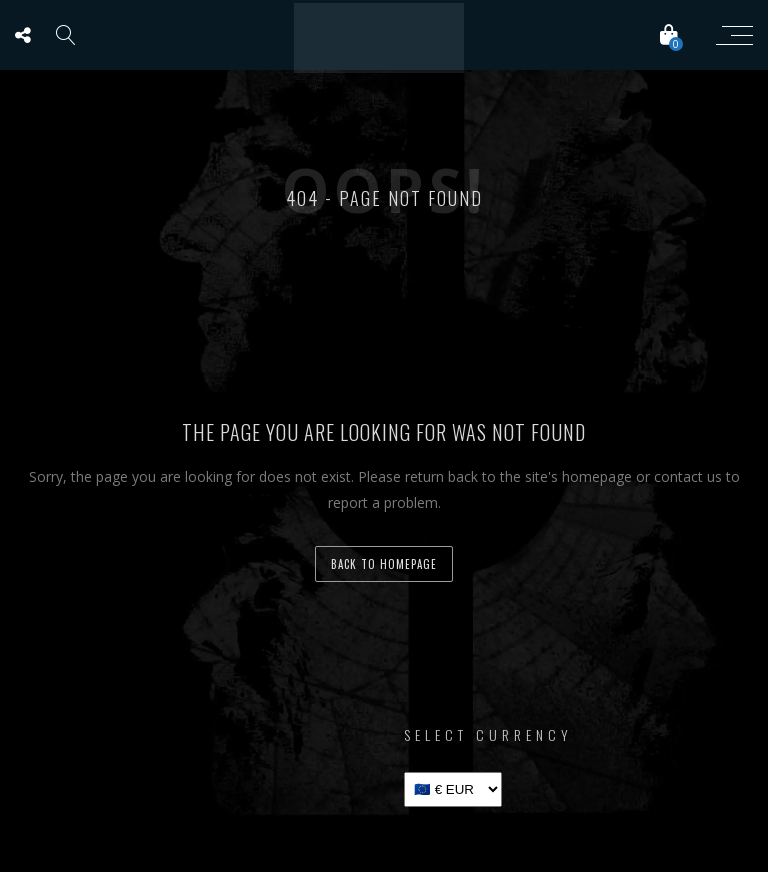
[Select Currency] (453, 789)
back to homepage (384, 564)
